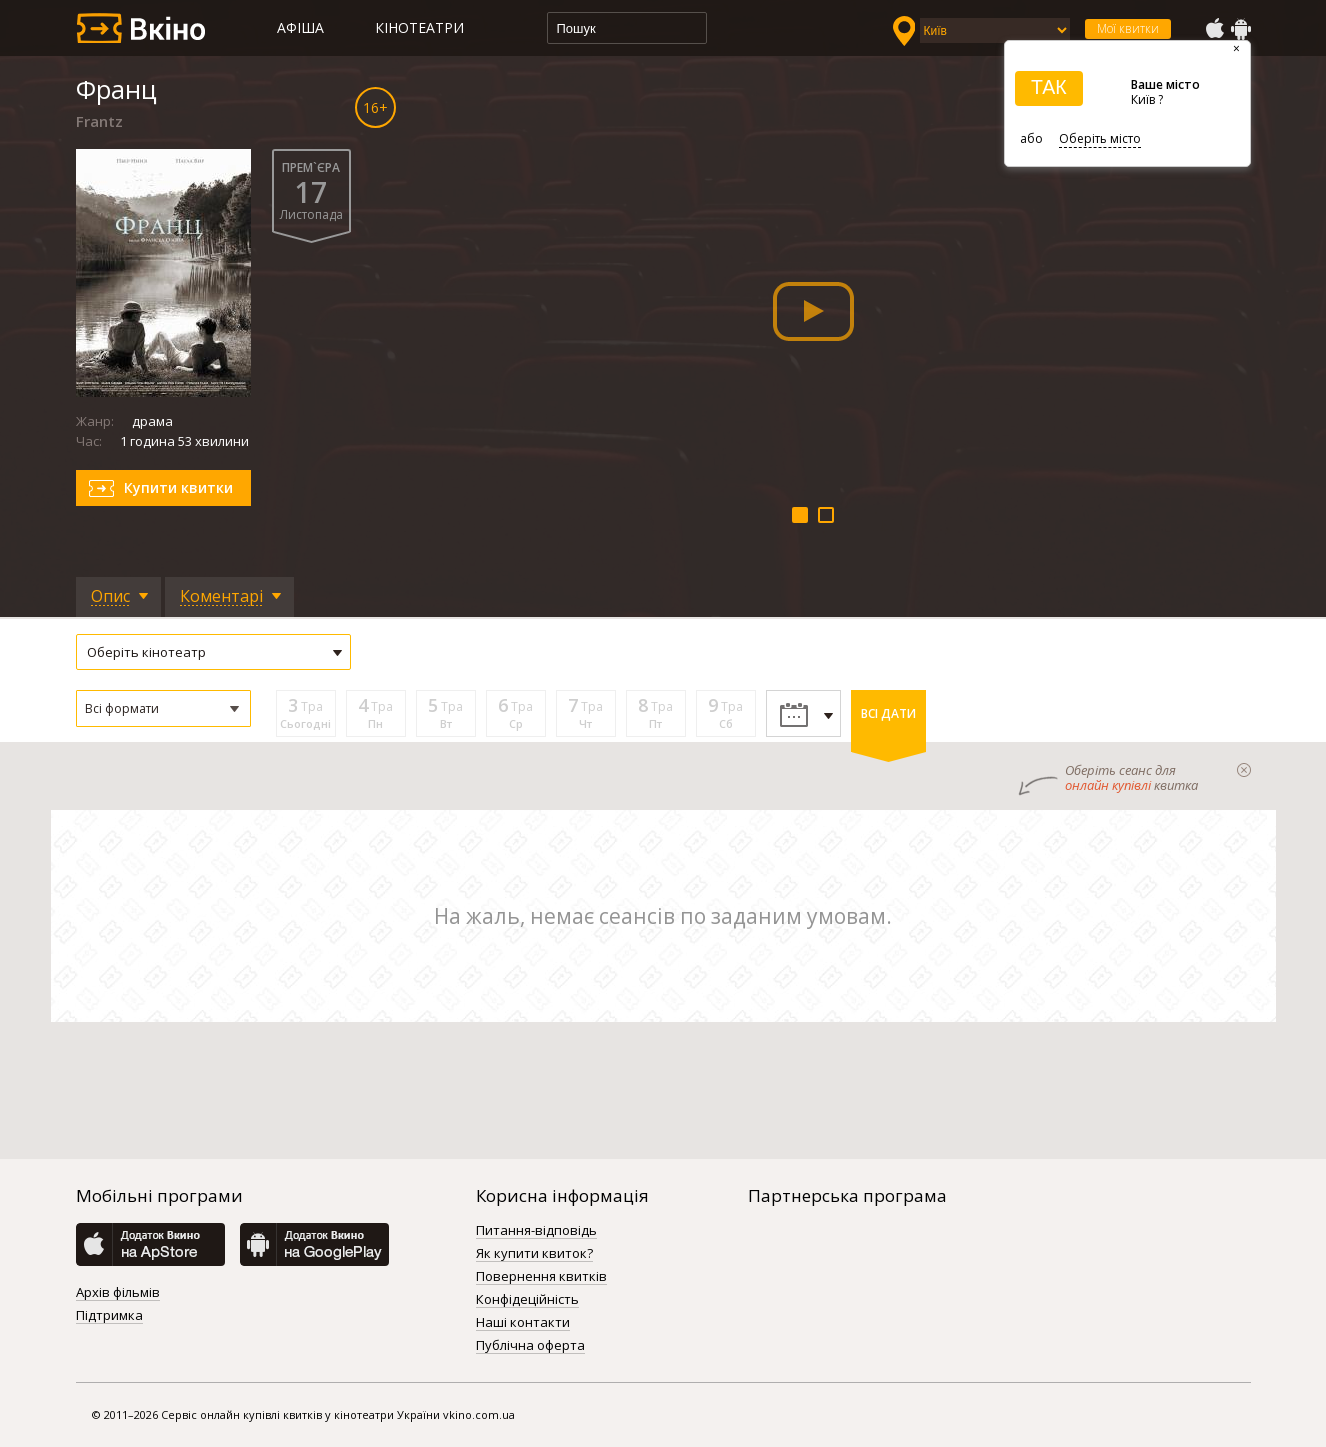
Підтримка (109, 1316)
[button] (163, 708)
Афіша (300, 27)
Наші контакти (523, 1323)
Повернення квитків (541, 1277)
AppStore (1214, 29)
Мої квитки (1128, 28)
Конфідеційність (527, 1300)
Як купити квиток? (534, 1254)
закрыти (1244, 770)
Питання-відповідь (536, 1231)
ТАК (1049, 87)
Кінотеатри (419, 27)
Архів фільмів (118, 1293)
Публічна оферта (530, 1346)
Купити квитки (178, 487)
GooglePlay (1241, 29)
